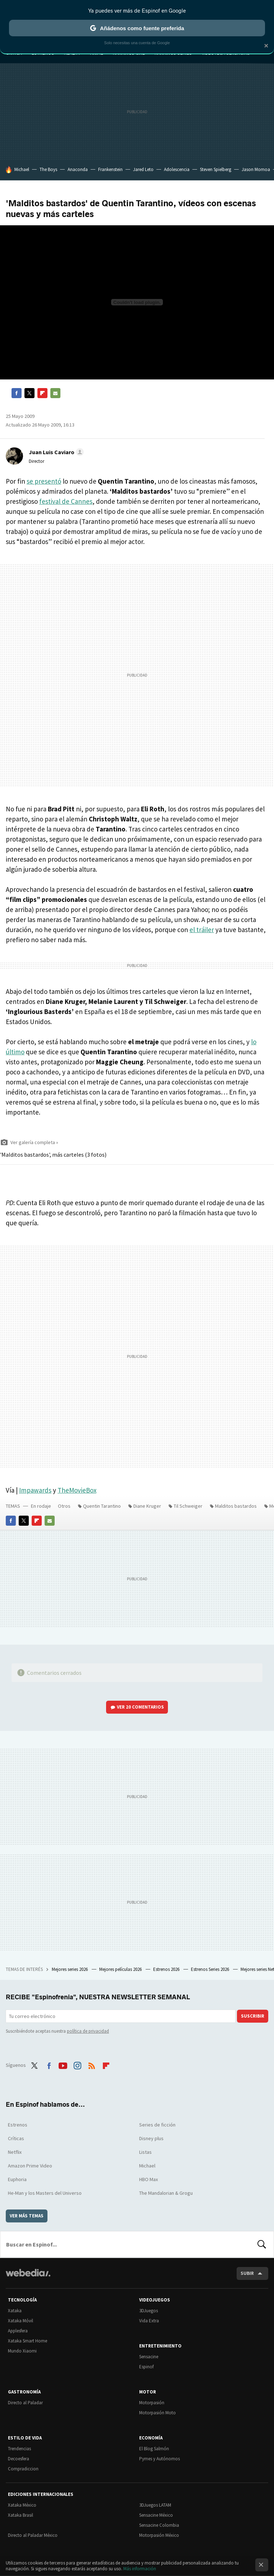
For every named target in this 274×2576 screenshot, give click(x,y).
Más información (139, 2569)
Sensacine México (156, 2515)
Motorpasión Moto (157, 2413)
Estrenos (17, 2124)
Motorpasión (151, 2403)
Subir (247, 2273)
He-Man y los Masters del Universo (45, 2193)
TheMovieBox (77, 1490)
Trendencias (19, 2449)
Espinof (146, 2367)
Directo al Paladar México (33, 2535)
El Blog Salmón (154, 2449)
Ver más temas (27, 2216)
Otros (64, 1506)
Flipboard (42, 393)
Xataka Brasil (20, 2515)
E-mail (55, 393)
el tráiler (201, 929)
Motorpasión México (159, 2535)
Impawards (35, 1490)
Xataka (15, 2311)
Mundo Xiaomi (22, 2351)
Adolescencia (176, 169)
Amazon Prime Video (30, 2165)
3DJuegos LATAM (155, 2505)
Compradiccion (23, 2469)
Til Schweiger (188, 1506)
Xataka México (22, 2505)
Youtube (63, 2064)
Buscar (261, 2244)
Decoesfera (18, 2459)
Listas (145, 2152)
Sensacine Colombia (159, 2525)
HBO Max (148, 2179)
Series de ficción (157, 2124)
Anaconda (78, 169)
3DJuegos (148, 2311)
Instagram (77, 2064)
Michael (21, 169)
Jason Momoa (256, 169)
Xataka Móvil (20, 2321)
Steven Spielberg (215, 169)
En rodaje (41, 1506)
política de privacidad (88, 2031)
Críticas (16, 2138)
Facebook (17, 393)
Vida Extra (149, 2321)
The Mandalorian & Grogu (166, 2193)
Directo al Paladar (25, 2403)
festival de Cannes (65, 501)
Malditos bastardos (236, 1506)
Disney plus (151, 2138)
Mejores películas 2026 (121, 1969)
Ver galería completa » (34, 1142)
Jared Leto (143, 169)
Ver (140, 1707)
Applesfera (18, 2331)
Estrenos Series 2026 (210, 1969)
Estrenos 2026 (167, 1969)
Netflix (15, 2152)
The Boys (48, 169)
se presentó (44, 481)
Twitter (29, 393)
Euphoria (17, 2179)
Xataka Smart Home (27, 2341)
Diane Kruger (147, 1506)
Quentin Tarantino (102, 1506)
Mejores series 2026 (70, 1969)
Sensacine (148, 2357)
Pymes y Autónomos (159, 2459)
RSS (91, 2064)
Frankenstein (110, 169)
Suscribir (252, 2016)
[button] (55, 452)
